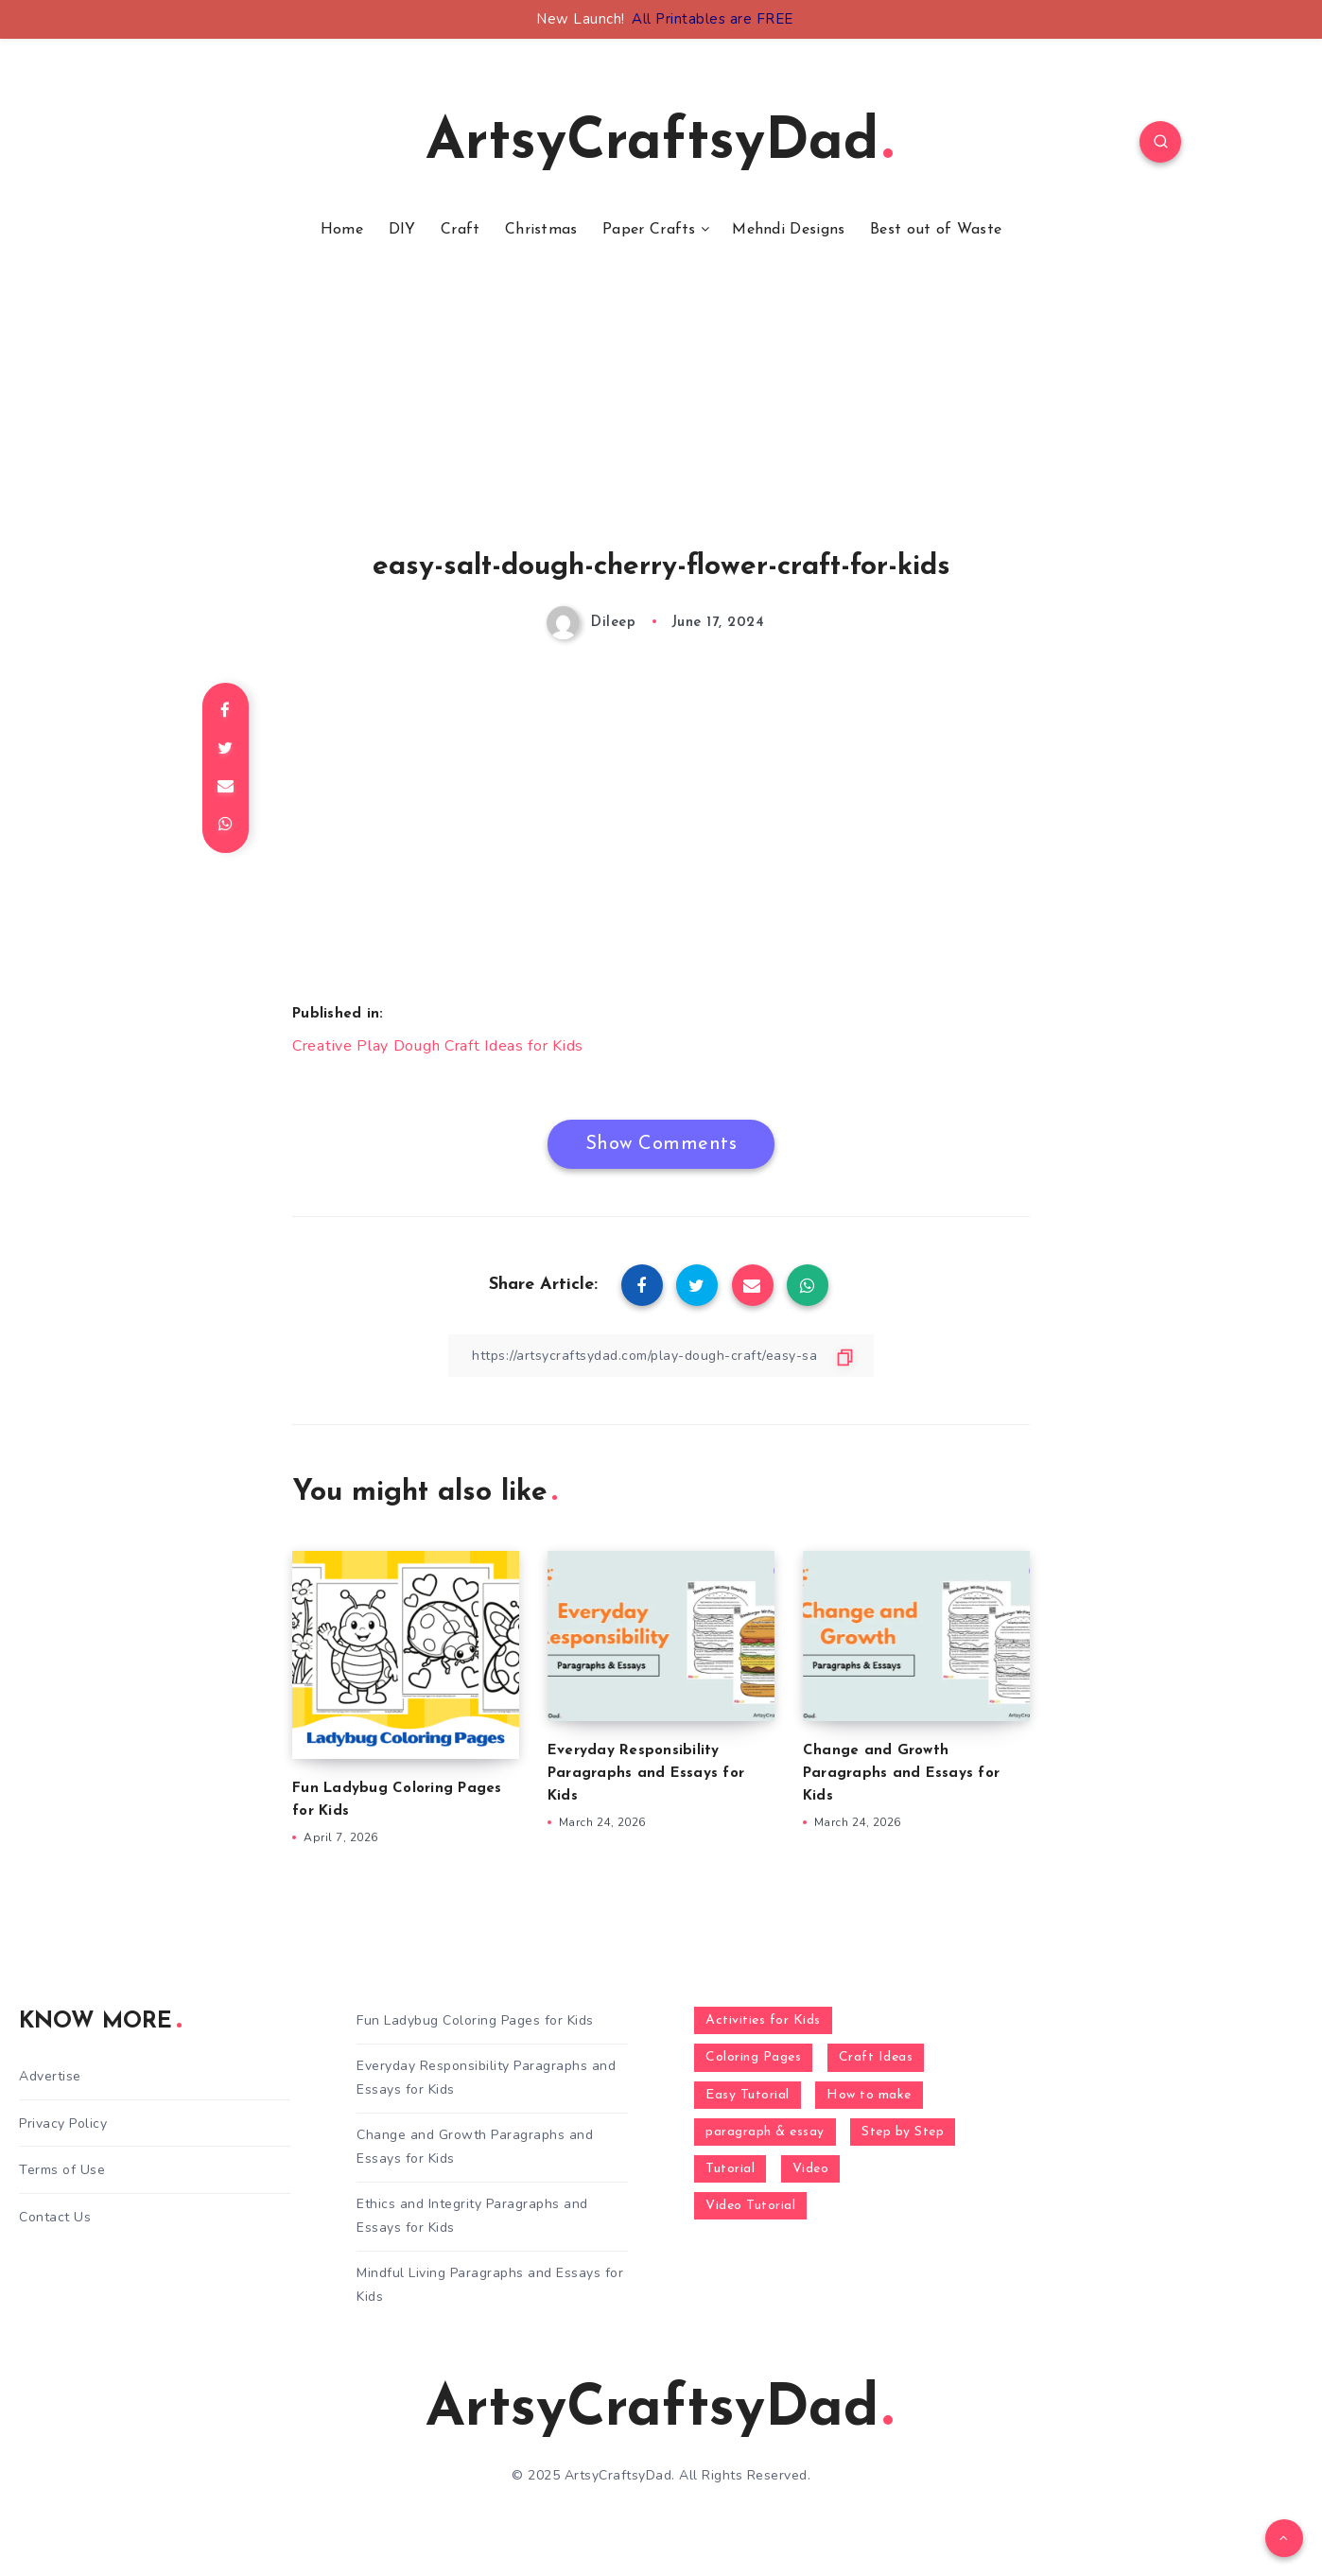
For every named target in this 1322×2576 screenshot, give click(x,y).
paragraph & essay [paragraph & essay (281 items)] (765, 2132)
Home (342, 229)
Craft (460, 229)
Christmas (541, 229)
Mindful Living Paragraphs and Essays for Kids (490, 2285)
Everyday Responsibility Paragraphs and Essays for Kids (646, 1773)
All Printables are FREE (712, 18)
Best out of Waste (935, 229)
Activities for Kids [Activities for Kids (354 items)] (763, 2020)
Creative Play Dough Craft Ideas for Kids (437, 1046)
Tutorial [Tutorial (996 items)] (730, 2169)
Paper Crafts (649, 229)
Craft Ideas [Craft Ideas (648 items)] (876, 2057)
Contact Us (55, 2217)
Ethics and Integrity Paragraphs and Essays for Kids (472, 2216)
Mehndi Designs (788, 229)
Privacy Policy (63, 2123)
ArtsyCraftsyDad (659, 143)
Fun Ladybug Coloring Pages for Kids (475, 2020)
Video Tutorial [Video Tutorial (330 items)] (750, 2206)
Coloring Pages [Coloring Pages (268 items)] (753, 2057)
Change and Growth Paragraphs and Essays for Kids (901, 1773)
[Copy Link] (661, 1355)
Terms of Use (62, 2170)
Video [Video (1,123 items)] (810, 2169)
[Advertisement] (661, 419)
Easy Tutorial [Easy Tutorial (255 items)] (747, 2095)
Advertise (50, 2076)
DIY (402, 229)
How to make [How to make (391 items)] (869, 2095)
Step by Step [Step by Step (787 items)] (902, 2132)
